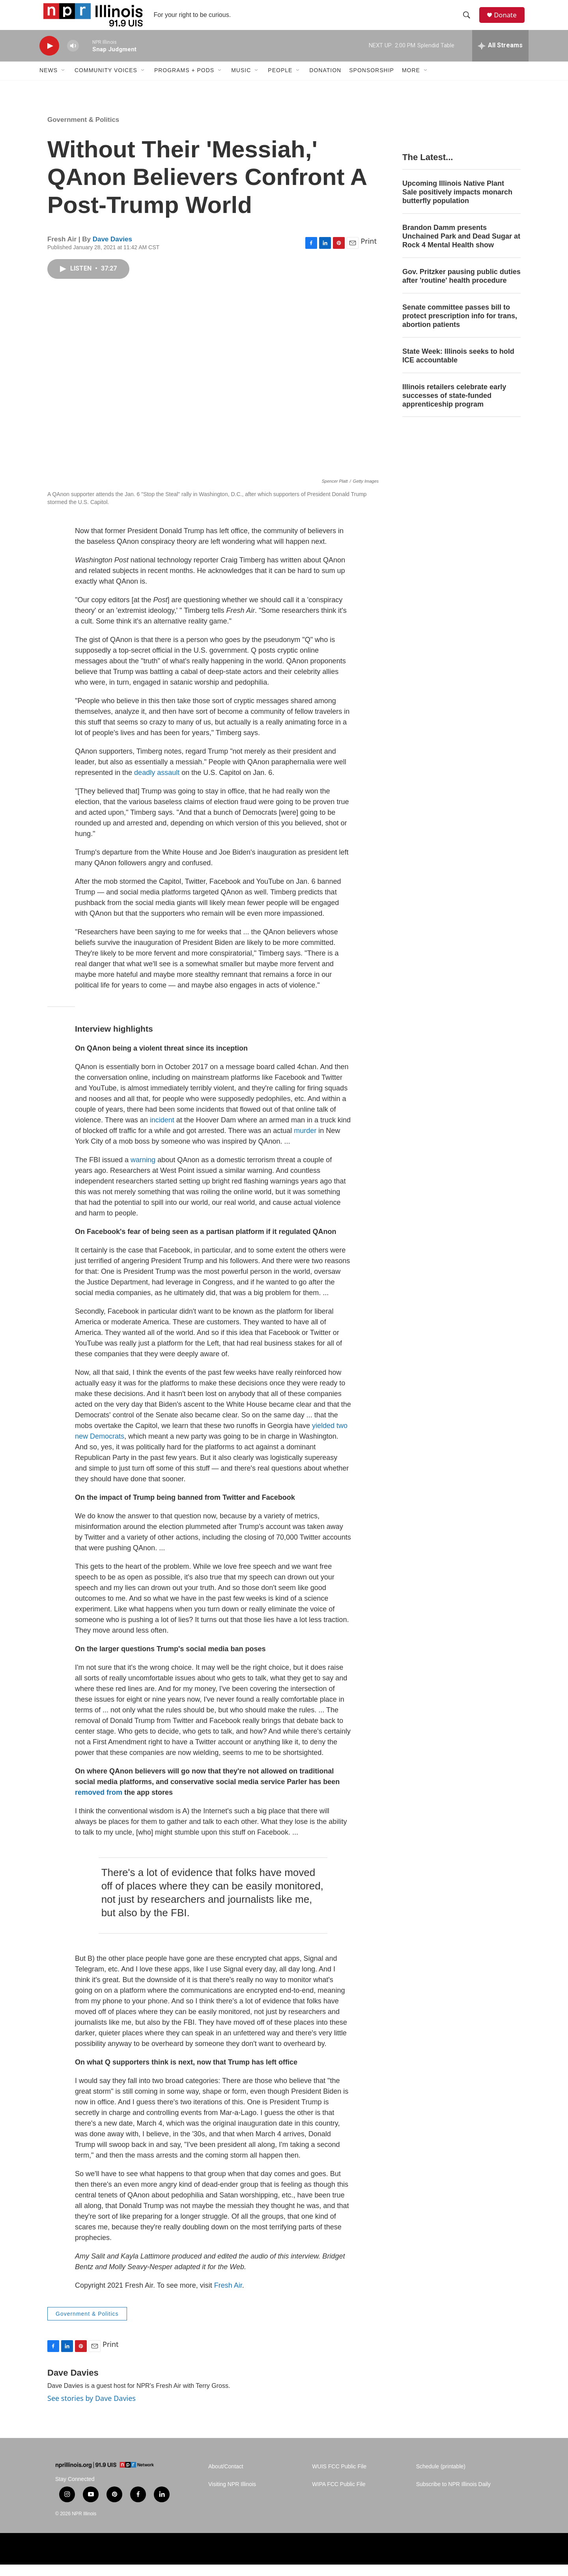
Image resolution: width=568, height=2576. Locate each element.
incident (163, 1131)
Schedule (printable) (440, 2478)
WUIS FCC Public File (339, 2478)
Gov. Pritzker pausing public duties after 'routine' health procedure (461, 287)
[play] (49, 57)
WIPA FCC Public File (338, 2496)
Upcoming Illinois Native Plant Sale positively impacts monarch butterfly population (457, 204)
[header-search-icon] (469, 20)
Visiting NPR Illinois (232, 2496)
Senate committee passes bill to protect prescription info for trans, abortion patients (459, 327)
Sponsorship (371, 82)
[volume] (73, 57)
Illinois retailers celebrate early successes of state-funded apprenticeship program (454, 407)
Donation (325, 82)
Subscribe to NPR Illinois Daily (453, 2496)
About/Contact (225, 2478)
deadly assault (156, 784)
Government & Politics (83, 131)
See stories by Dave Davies (91, 2410)
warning (143, 1171)
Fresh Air (228, 2297)
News (48, 82)
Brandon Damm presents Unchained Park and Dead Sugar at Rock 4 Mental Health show (461, 248)
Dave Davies (112, 250)
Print (369, 253)
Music (241, 82)
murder (306, 1142)
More (411, 82)
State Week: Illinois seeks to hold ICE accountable (458, 367)
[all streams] (500, 57)
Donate (508, 21)
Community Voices (106, 82)
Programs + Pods (184, 82)
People (280, 82)
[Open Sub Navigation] (63, 82)
